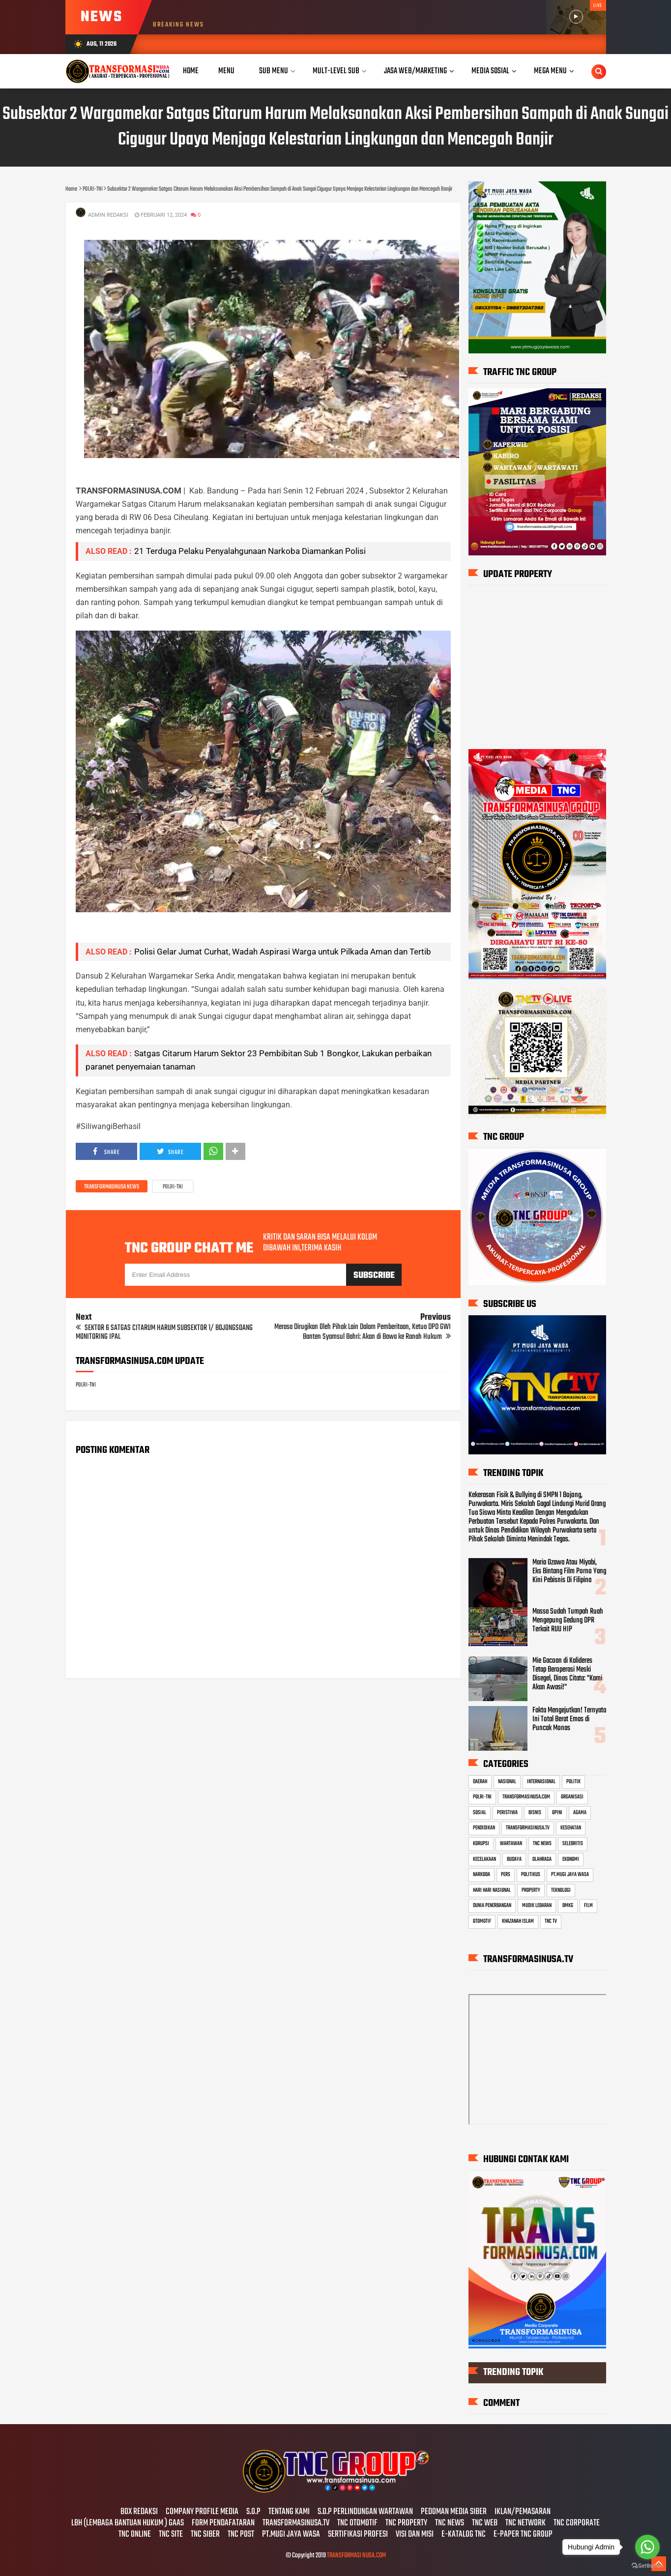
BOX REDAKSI (139, 2512)
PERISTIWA (507, 1812)
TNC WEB (484, 2523)
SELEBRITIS (572, 1843)
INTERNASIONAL (541, 1781)
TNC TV (551, 1921)
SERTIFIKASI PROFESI (358, 2534)
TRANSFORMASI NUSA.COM (356, 2555)
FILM (588, 1905)
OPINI (557, 1812)
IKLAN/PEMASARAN (523, 2512)
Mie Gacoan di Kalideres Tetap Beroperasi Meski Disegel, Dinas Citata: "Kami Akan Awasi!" (567, 1674)
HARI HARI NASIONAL (492, 1890)
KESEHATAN (570, 1827)
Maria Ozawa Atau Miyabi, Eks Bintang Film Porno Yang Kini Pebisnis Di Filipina (569, 1571)
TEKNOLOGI (561, 1890)
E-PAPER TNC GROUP (523, 2534)
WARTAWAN (511, 1843)
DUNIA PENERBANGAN (492, 1905)
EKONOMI (570, 1859)
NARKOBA (481, 1874)
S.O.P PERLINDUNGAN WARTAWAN (365, 2512)
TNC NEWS (542, 1843)
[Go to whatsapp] (647, 2547)
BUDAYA (514, 1859)
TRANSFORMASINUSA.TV (528, 1827)
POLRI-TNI (173, 1187)
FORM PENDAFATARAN (223, 2523)
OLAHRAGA (542, 1859)
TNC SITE (171, 2534)
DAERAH (480, 1781)
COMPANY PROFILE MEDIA (202, 2512)
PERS (505, 1874)
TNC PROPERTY (406, 2523)
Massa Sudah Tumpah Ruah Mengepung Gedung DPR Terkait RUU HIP (567, 1620)
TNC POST (241, 2534)
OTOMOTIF (482, 1921)
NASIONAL (507, 1781)
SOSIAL (479, 1812)
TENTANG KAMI (289, 2512)
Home (191, 71)
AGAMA (579, 1812)
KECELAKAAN (484, 1859)
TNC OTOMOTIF (357, 2523)
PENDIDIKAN (484, 1827)
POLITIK (573, 1781)
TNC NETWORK (525, 2523)
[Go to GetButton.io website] (647, 2566)
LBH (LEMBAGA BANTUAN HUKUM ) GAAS (127, 2523)
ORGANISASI (572, 1797)
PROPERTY (531, 1890)
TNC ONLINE (134, 2534)
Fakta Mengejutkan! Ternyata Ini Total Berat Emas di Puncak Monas (569, 1719)
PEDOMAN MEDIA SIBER (454, 2512)
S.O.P (253, 2512)
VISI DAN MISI (415, 2534)
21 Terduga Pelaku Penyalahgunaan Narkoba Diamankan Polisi (250, 551)
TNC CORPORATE (577, 2523)
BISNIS (534, 1812)
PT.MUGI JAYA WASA (570, 1874)
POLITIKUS (530, 1874)
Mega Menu (550, 71)
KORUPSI (481, 1843)
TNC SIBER (205, 2534)
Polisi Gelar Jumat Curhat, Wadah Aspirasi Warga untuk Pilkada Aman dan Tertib (282, 951)
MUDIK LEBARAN (537, 1905)
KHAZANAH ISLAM (518, 1921)
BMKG (567, 1905)
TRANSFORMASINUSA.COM (526, 1797)
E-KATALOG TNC (463, 2534)
